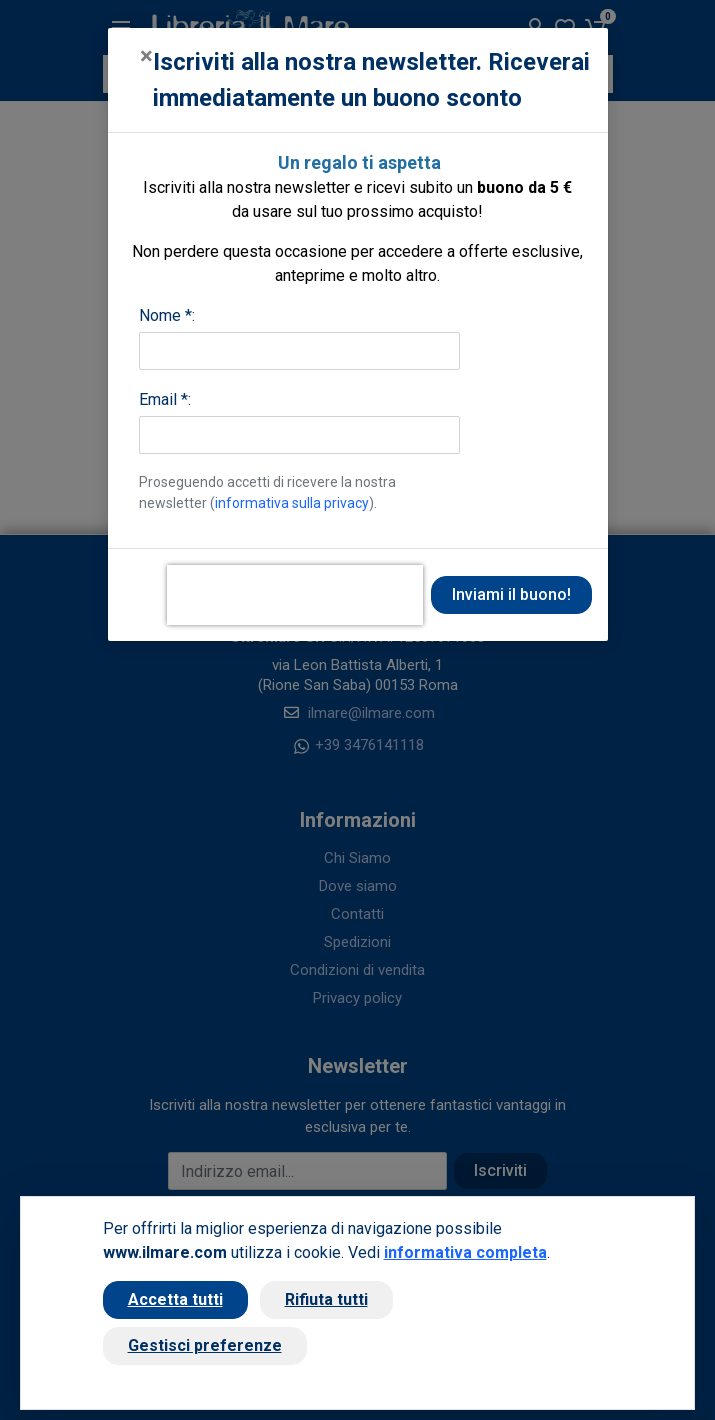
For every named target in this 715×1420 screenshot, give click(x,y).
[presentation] (295, 595)
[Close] (146, 56)
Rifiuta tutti (326, 1299)
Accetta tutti (175, 1299)
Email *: (165, 399)
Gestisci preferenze (205, 1345)
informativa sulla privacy (292, 503)
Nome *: (167, 315)
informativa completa (465, 1252)
